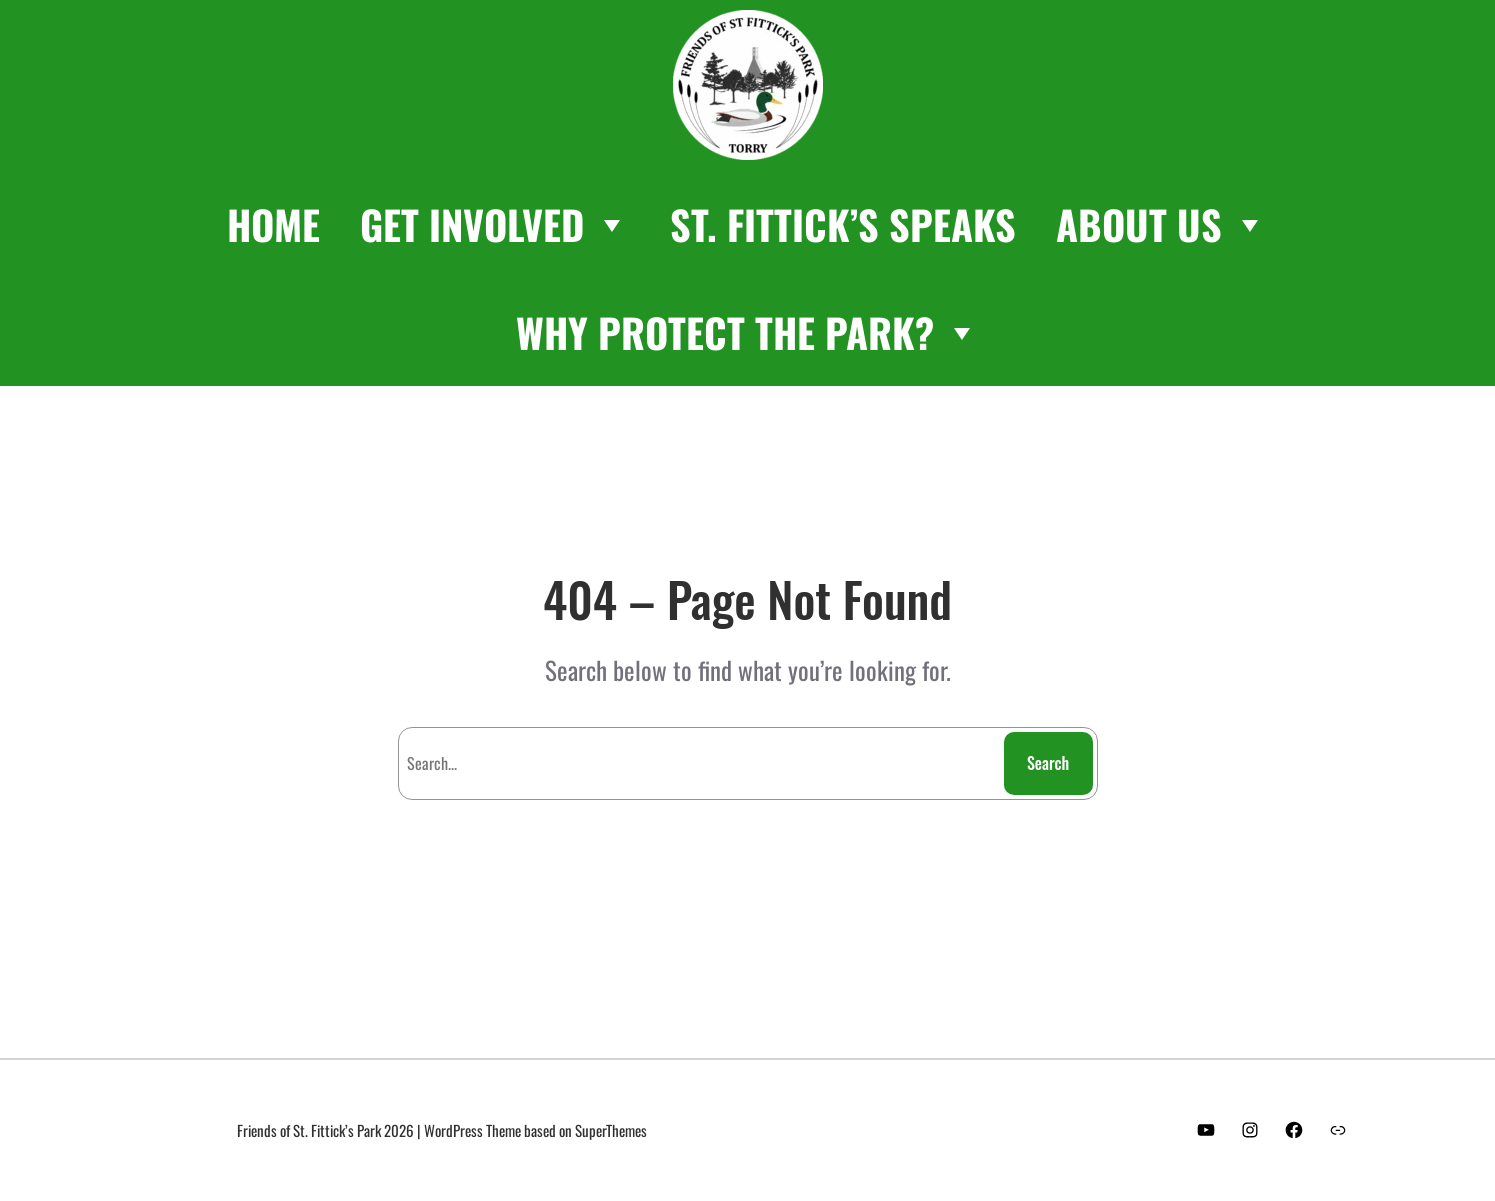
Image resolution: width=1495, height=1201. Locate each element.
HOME (273, 224)
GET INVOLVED (495, 224)
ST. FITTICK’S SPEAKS (843, 224)
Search (1048, 763)
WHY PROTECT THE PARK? (748, 332)
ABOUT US (1162, 224)
